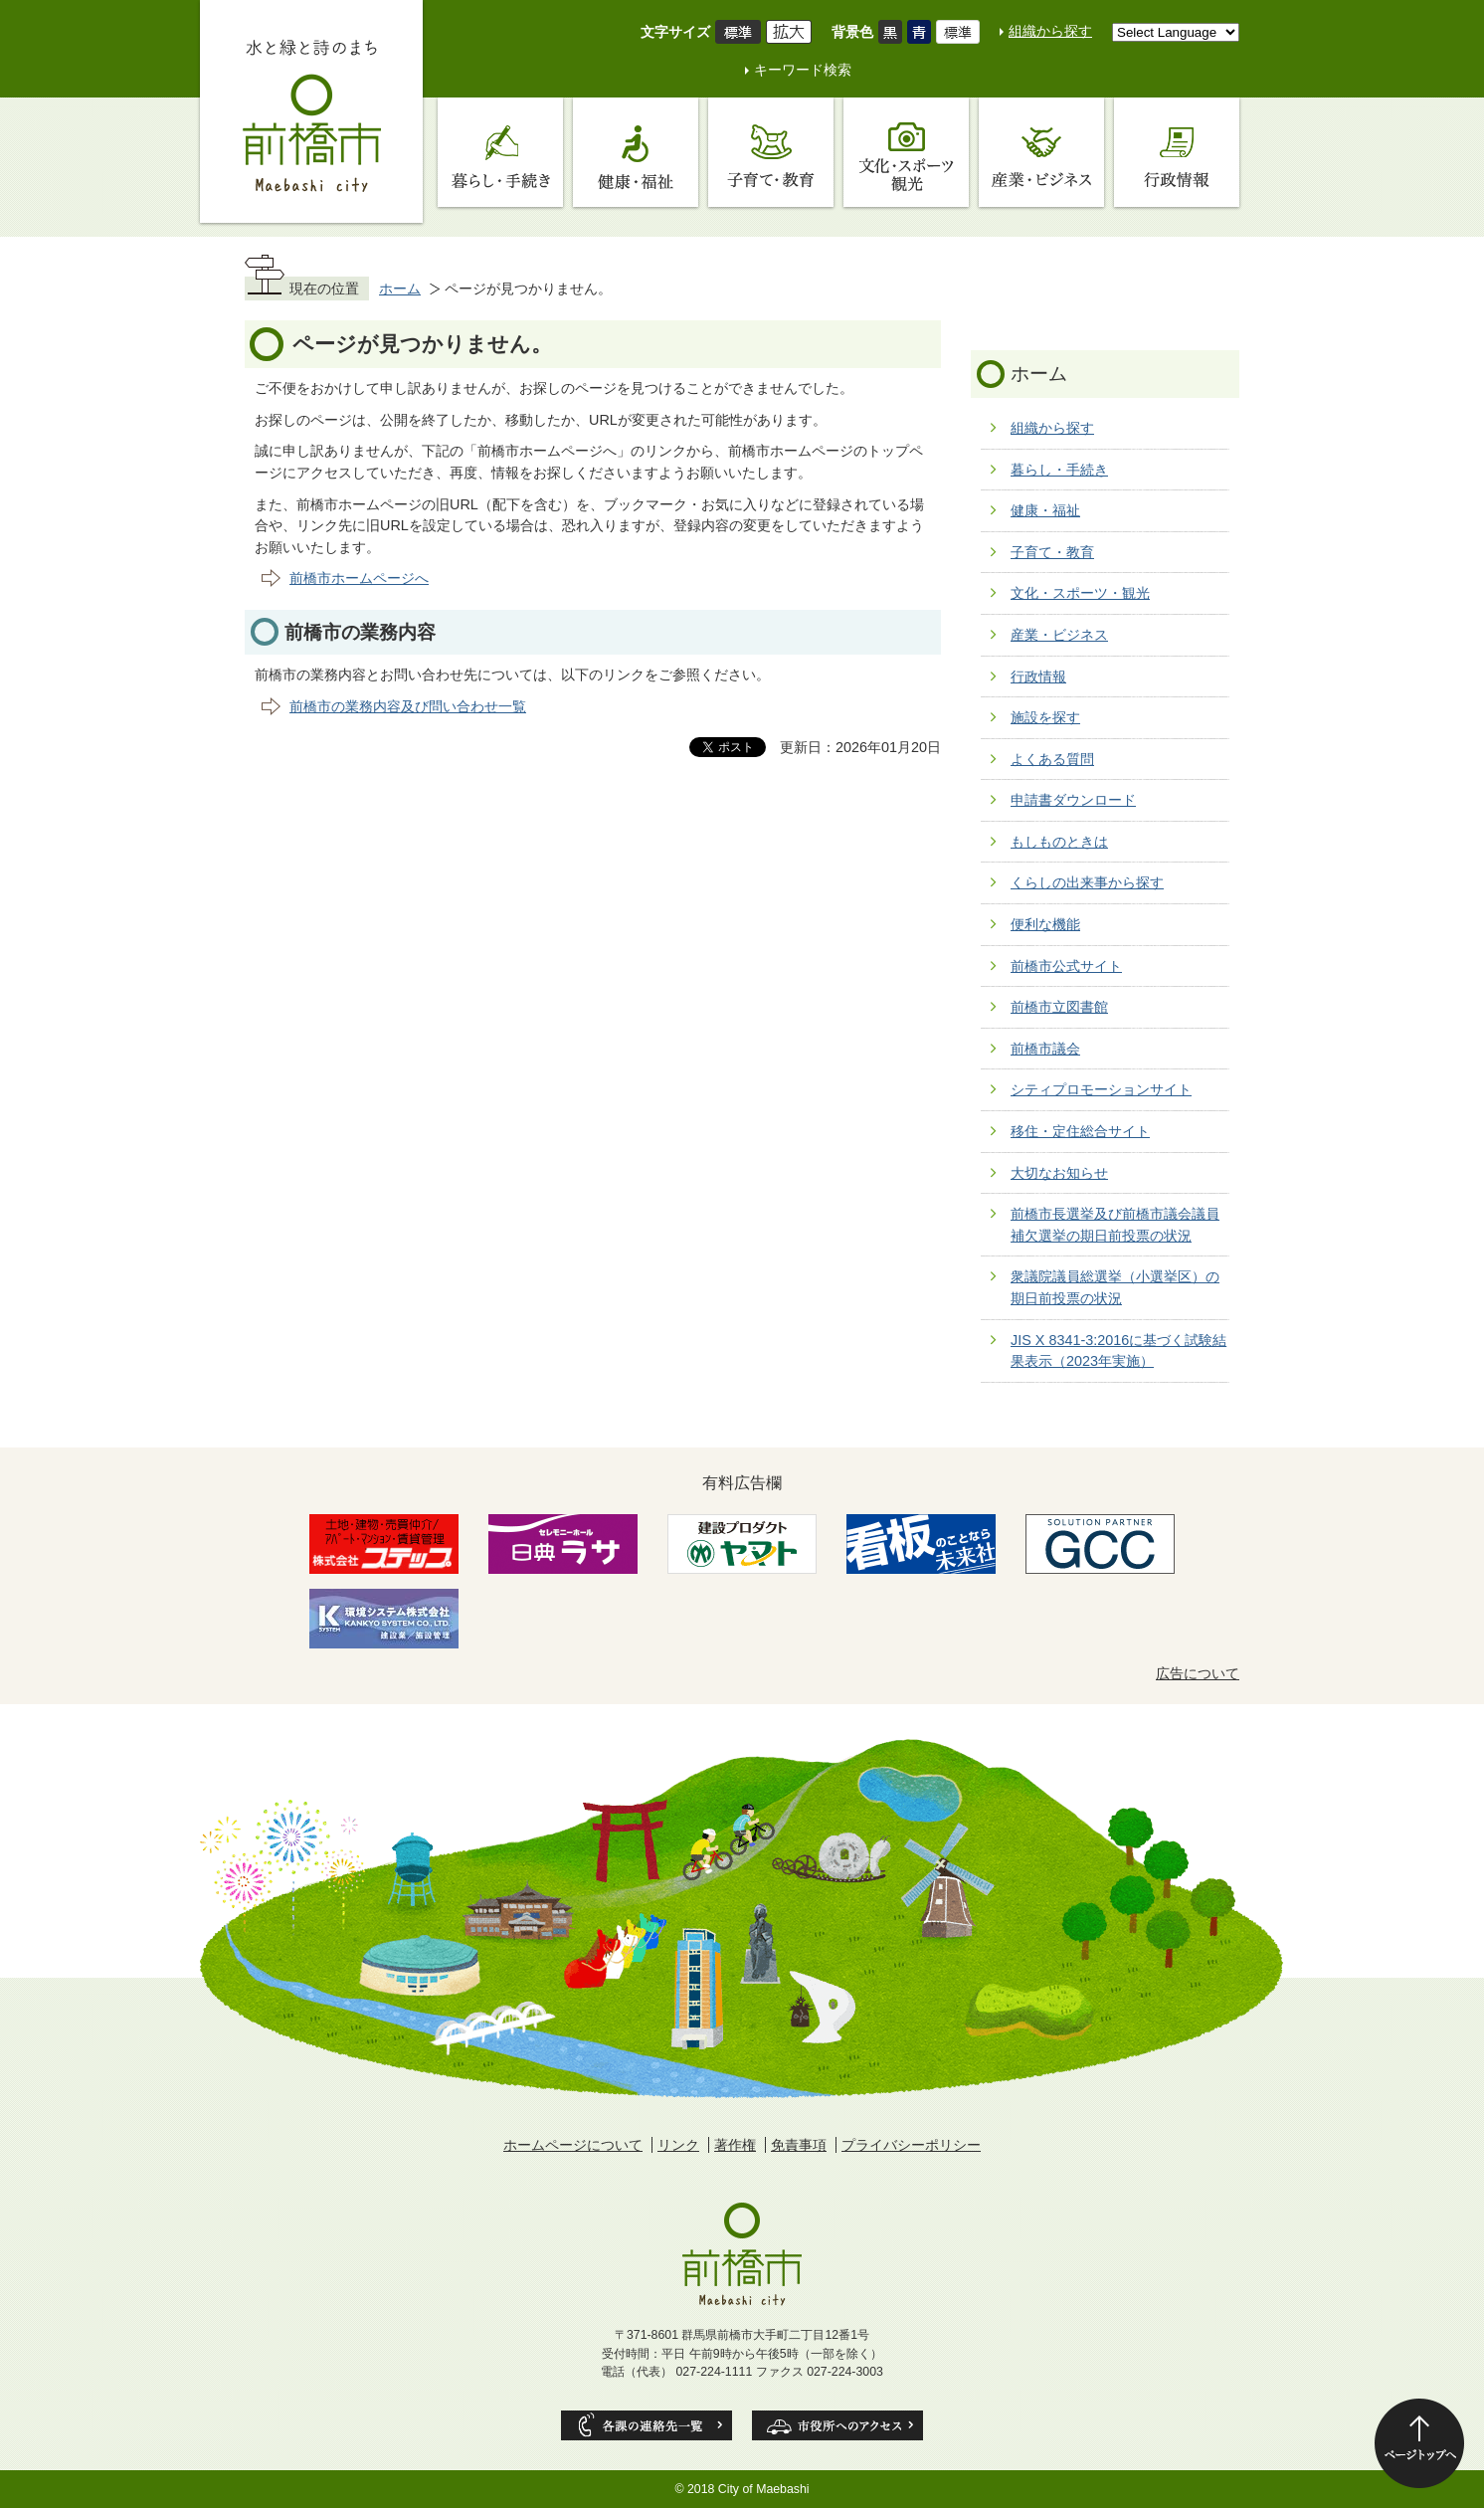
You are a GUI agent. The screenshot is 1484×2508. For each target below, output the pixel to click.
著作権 (735, 2145)
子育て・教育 (1052, 552)
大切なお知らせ (1059, 1173)
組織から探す (1050, 31)
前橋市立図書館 (1059, 1007)
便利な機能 (1045, 924)
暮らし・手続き (1059, 470)
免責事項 (799, 2145)
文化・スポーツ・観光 (1080, 593)
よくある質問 (1052, 759)
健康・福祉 (1045, 510)
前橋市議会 (1045, 1049)
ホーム (400, 288)
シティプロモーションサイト (1101, 1089)
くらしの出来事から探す (1087, 882)
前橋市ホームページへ (359, 578)
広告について (1197, 1673)
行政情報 (1038, 676)
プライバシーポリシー (911, 2145)
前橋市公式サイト (1066, 966)
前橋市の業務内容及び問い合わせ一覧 (407, 706)
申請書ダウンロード (1073, 800)
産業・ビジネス (1059, 635)
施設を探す (1045, 717)
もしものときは (1059, 842)
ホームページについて (573, 2145)
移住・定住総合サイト (1080, 1131)
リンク (678, 2145)
